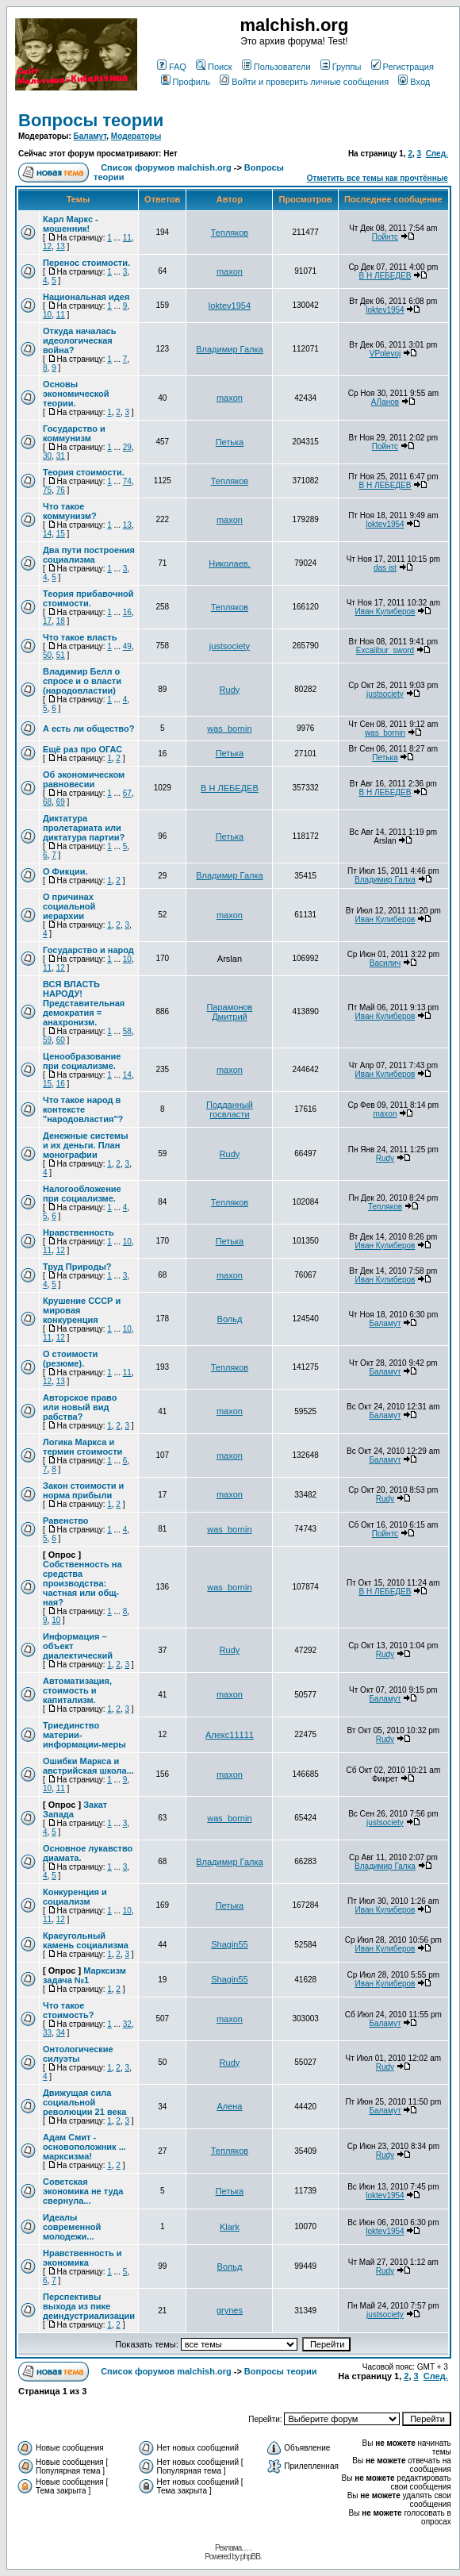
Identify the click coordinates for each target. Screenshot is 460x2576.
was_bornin (229, 728)
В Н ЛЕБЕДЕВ (384, 275)
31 (60, 456)
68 (47, 802)
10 (47, 314)
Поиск (214, 66)
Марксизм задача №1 (84, 1975)
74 (127, 481)
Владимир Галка (229, 349)
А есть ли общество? (88, 728)
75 (47, 490)
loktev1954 (230, 305)
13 (60, 246)
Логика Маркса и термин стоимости (82, 1446)
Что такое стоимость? (68, 2010)
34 (60, 2032)
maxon (230, 271)
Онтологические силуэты (78, 2053)
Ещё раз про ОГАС (82, 749)
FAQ (171, 66)
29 (127, 447)
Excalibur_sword (385, 650)
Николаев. (229, 563)
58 (127, 1031)
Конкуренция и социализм (75, 1896)
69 (60, 802)
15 (60, 533)
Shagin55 (229, 1944)
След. (437, 153)
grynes (230, 2310)
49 (127, 646)
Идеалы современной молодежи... (72, 2227)
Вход (414, 82)
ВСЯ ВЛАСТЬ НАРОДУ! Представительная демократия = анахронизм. (84, 1003)
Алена (229, 2106)
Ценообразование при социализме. (82, 1061)
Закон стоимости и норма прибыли (83, 1490)
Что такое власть (80, 637)
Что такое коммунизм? (70, 511)
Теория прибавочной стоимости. (88, 598)
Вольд (230, 1319)
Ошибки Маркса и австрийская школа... (88, 1765)
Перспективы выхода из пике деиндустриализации (89, 2306)
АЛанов (385, 402)
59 (47, 1040)
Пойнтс (385, 237)
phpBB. (251, 2556)
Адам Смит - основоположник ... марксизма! (84, 2146)
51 (60, 655)
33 (47, 2032)
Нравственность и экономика (82, 2257)
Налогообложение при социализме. (82, 1193)
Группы (341, 66)
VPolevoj (385, 353)
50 (47, 655)
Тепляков (229, 232)
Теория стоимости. (84, 472)
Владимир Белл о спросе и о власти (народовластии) (82, 681)
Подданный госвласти (229, 1109)
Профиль (186, 82)
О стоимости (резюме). (70, 1358)
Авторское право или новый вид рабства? (80, 1407)
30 (47, 456)
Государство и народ (88, 950)
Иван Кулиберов (385, 611)
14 (47, 533)
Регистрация (402, 66)
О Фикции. (65, 871)
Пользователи (276, 66)
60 (60, 1040)
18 (60, 621)
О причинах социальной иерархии (69, 906)
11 (127, 237)
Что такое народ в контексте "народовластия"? (83, 1109)
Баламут (90, 136)
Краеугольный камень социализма (85, 1940)
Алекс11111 (229, 1735)
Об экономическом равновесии (84, 779)
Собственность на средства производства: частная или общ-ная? (82, 1583)
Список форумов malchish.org (166, 167)
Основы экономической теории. (76, 393)
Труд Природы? (77, 1266)
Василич (385, 963)
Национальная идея (86, 297)
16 (127, 612)
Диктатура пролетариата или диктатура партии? (84, 827)
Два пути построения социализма (89, 554)
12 (47, 246)
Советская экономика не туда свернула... (83, 2191)
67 (127, 793)
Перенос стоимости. (86, 262)
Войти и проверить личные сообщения (304, 82)
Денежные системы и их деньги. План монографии (85, 1145)
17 (47, 621)
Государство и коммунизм (74, 433)
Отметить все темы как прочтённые (377, 178)
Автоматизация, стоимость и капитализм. (77, 1690)
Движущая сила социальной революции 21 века (84, 2102)
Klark (230, 2227)
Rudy (230, 689)
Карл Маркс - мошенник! (70, 223)
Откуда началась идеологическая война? (79, 340)
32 (127, 2024)
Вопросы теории (90, 120)
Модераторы (136, 136)
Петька (230, 442)
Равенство (66, 1520)
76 (60, 490)
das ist (385, 567)
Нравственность (78, 1232)
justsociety (229, 646)
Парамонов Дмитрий (229, 1011)
